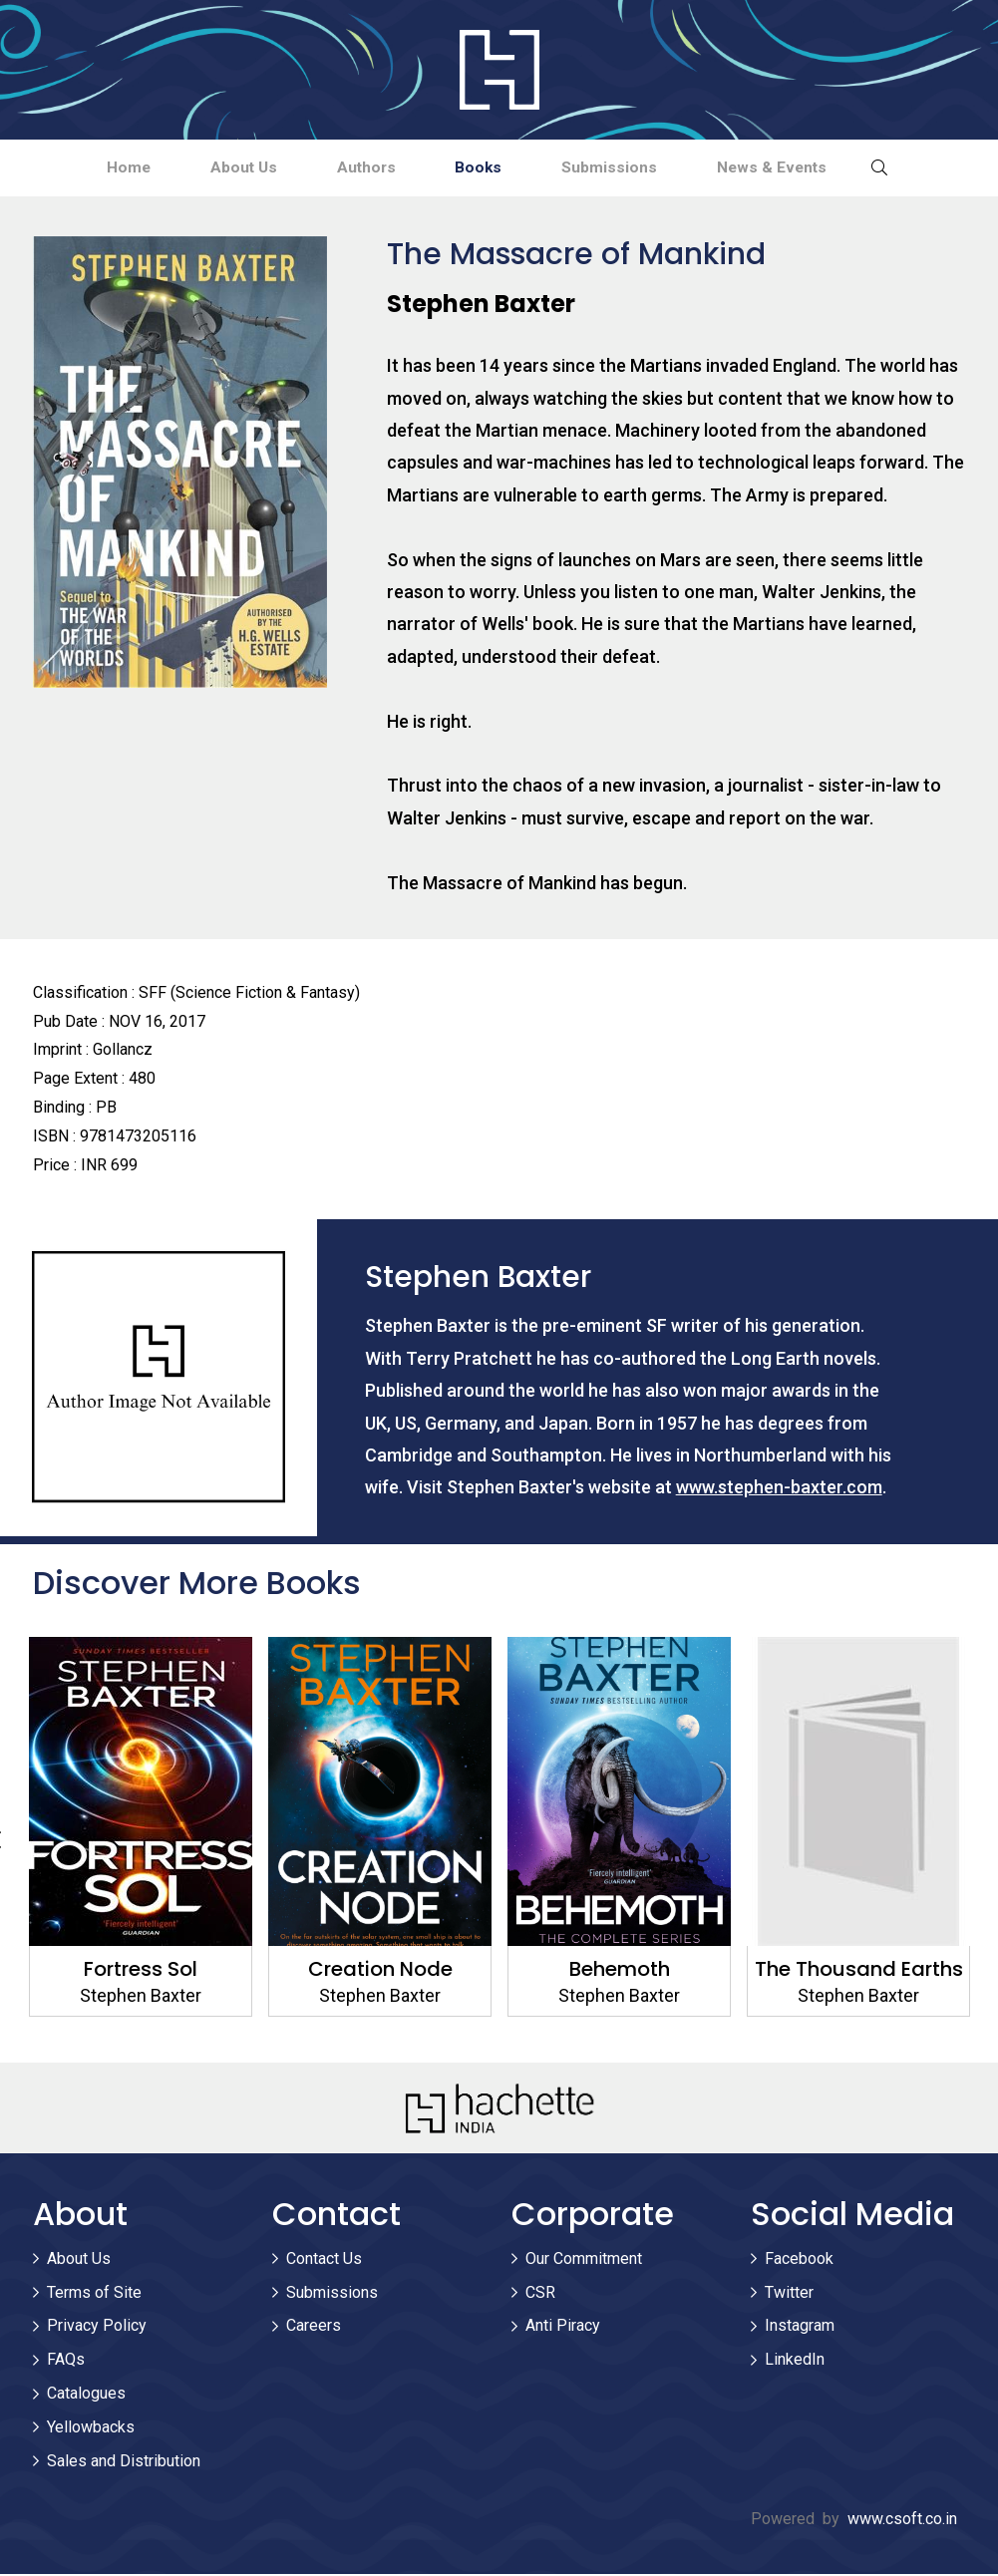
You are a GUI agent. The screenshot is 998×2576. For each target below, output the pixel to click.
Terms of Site (94, 2294)
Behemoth (618, 1971)
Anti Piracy (562, 2328)
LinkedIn (795, 2361)
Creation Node (379, 1971)
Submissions (626, 168)
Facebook (799, 2260)
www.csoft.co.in (902, 2521)
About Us (225, 168)
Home (99, 168)
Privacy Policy (97, 2328)
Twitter (789, 2294)
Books (484, 168)
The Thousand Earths (858, 1971)
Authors (360, 168)
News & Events (800, 168)
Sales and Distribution (123, 2462)
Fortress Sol (140, 1971)
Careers (313, 2328)
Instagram (799, 2328)
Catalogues (86, 2395)
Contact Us (324, 2260)
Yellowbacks (91, 2428)
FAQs (66, 2361)
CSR (540, 2294)
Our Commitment (583, 2260)
